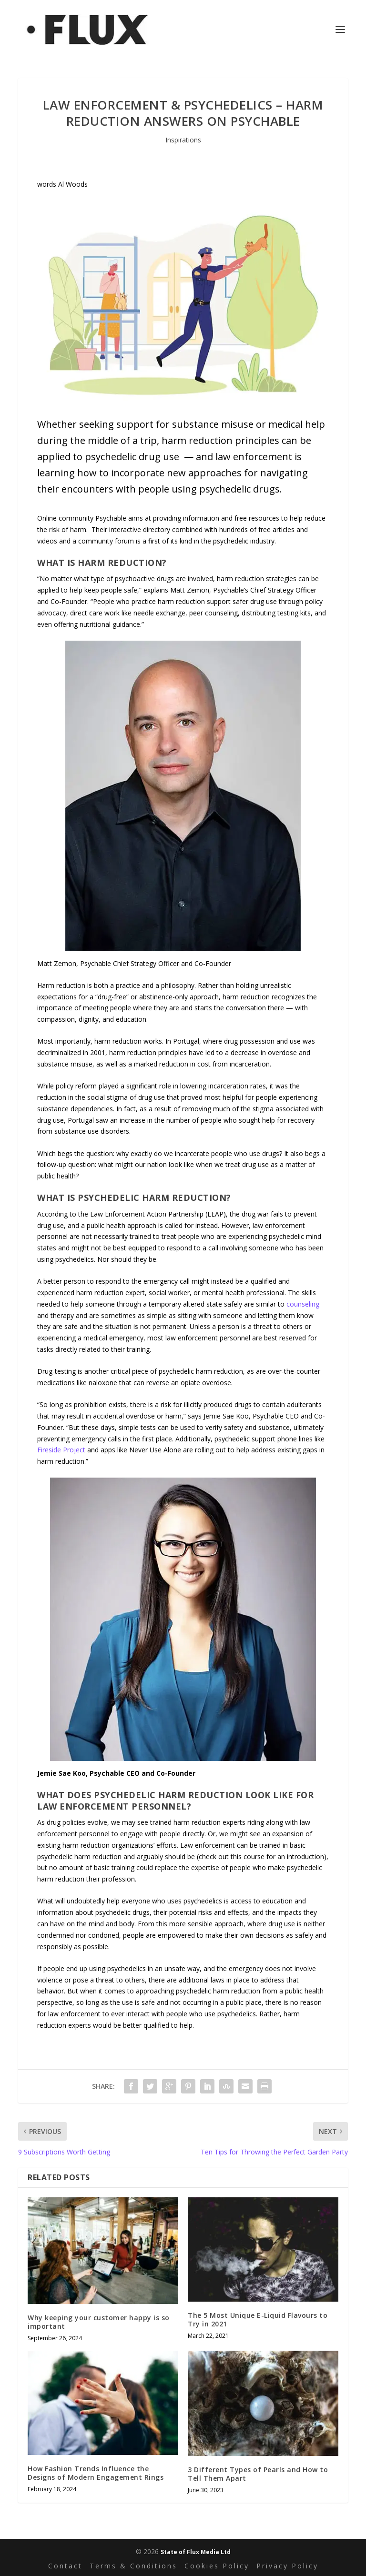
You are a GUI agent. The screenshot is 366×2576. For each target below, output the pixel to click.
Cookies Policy (216, 2565)
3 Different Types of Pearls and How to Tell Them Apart (258, 2474)
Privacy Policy (287, 2565)
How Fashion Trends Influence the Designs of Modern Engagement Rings (95, 2473)
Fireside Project (61, 1449)
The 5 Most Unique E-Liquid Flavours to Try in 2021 (257, 2319)
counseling (302, 1303)
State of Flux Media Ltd (196, 2552)
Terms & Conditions (133, 2565)
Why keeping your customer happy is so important (99, 2322)
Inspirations (183, 139)
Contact (65, 2565)
